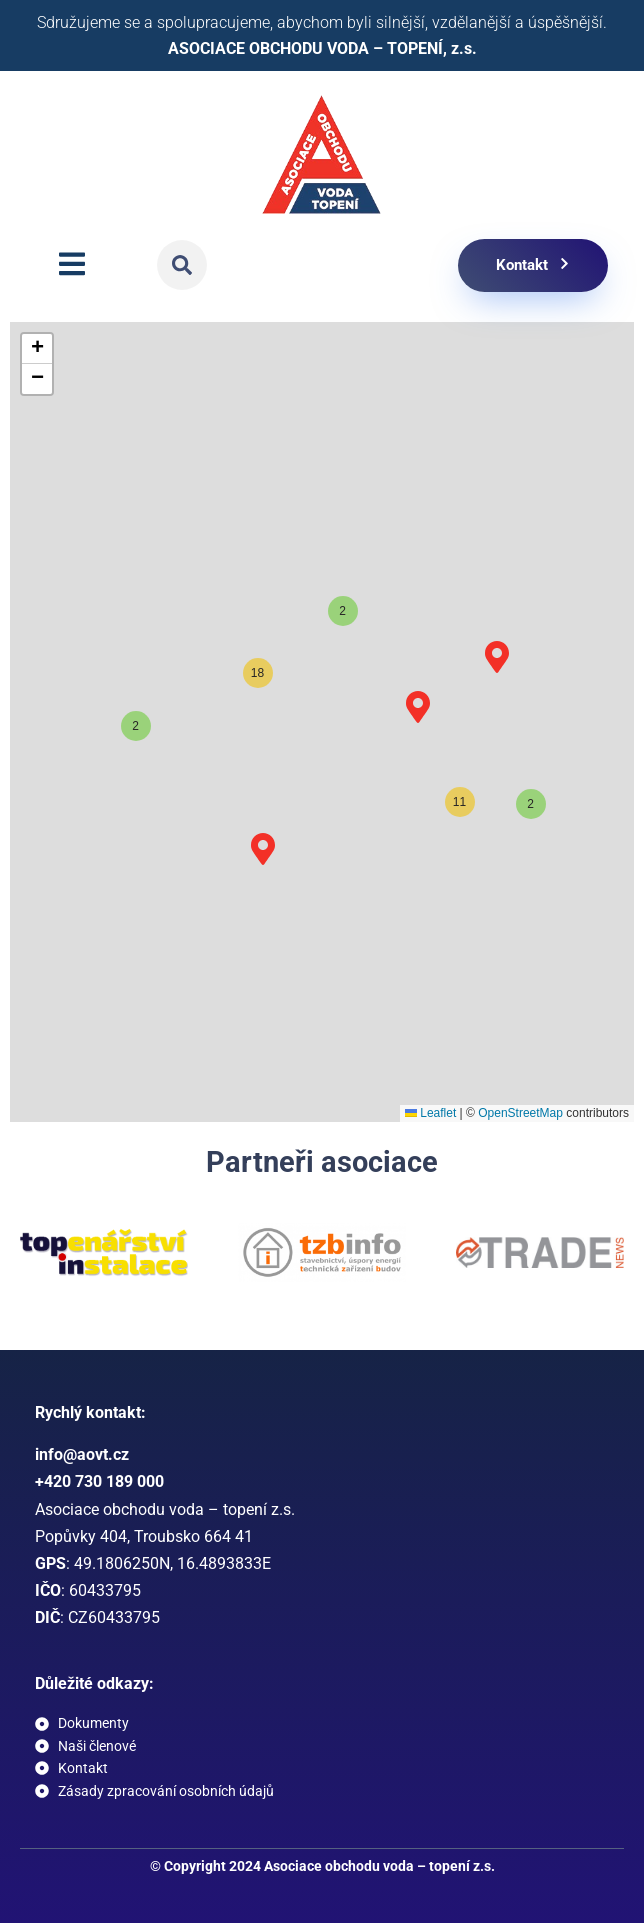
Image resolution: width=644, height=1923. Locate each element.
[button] (182, 265)
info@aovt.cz (82, 1454)
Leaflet (430, 1113)
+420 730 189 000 (99, 1481)
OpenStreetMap (520, 1113)
